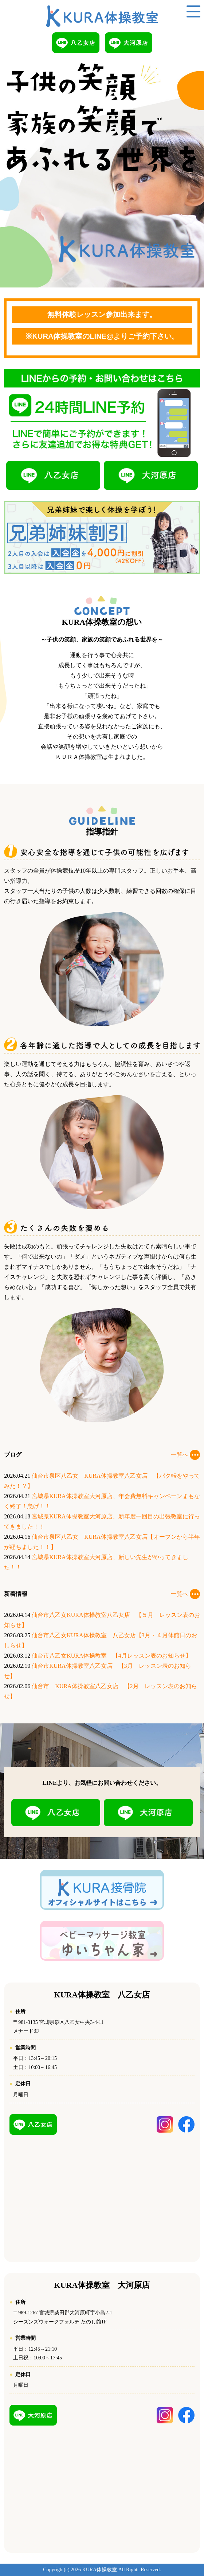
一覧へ (185, 1455)
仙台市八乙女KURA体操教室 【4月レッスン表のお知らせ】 (111, 1656)
